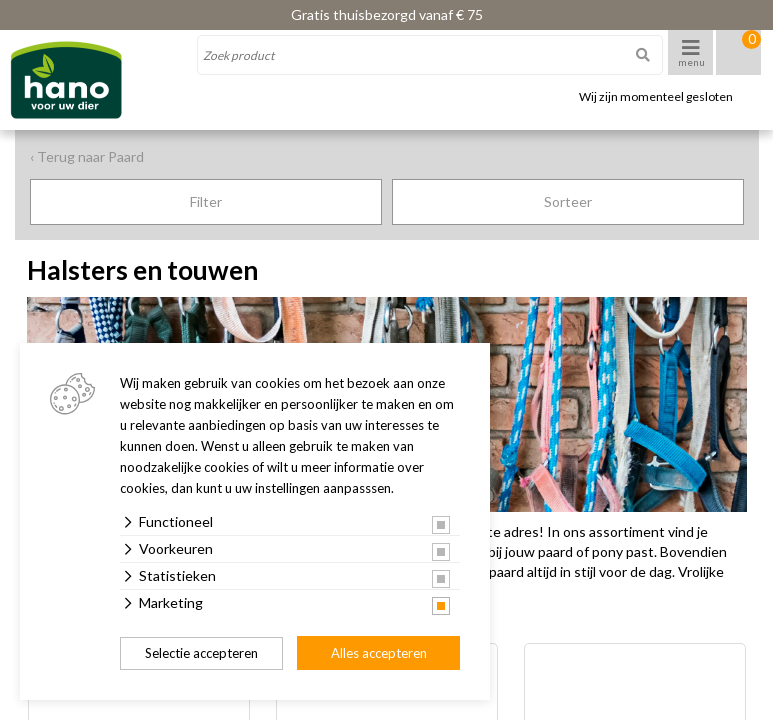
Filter (206, 201)
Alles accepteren (379, 653)
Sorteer (568, 201)
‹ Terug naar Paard (87, 156)
